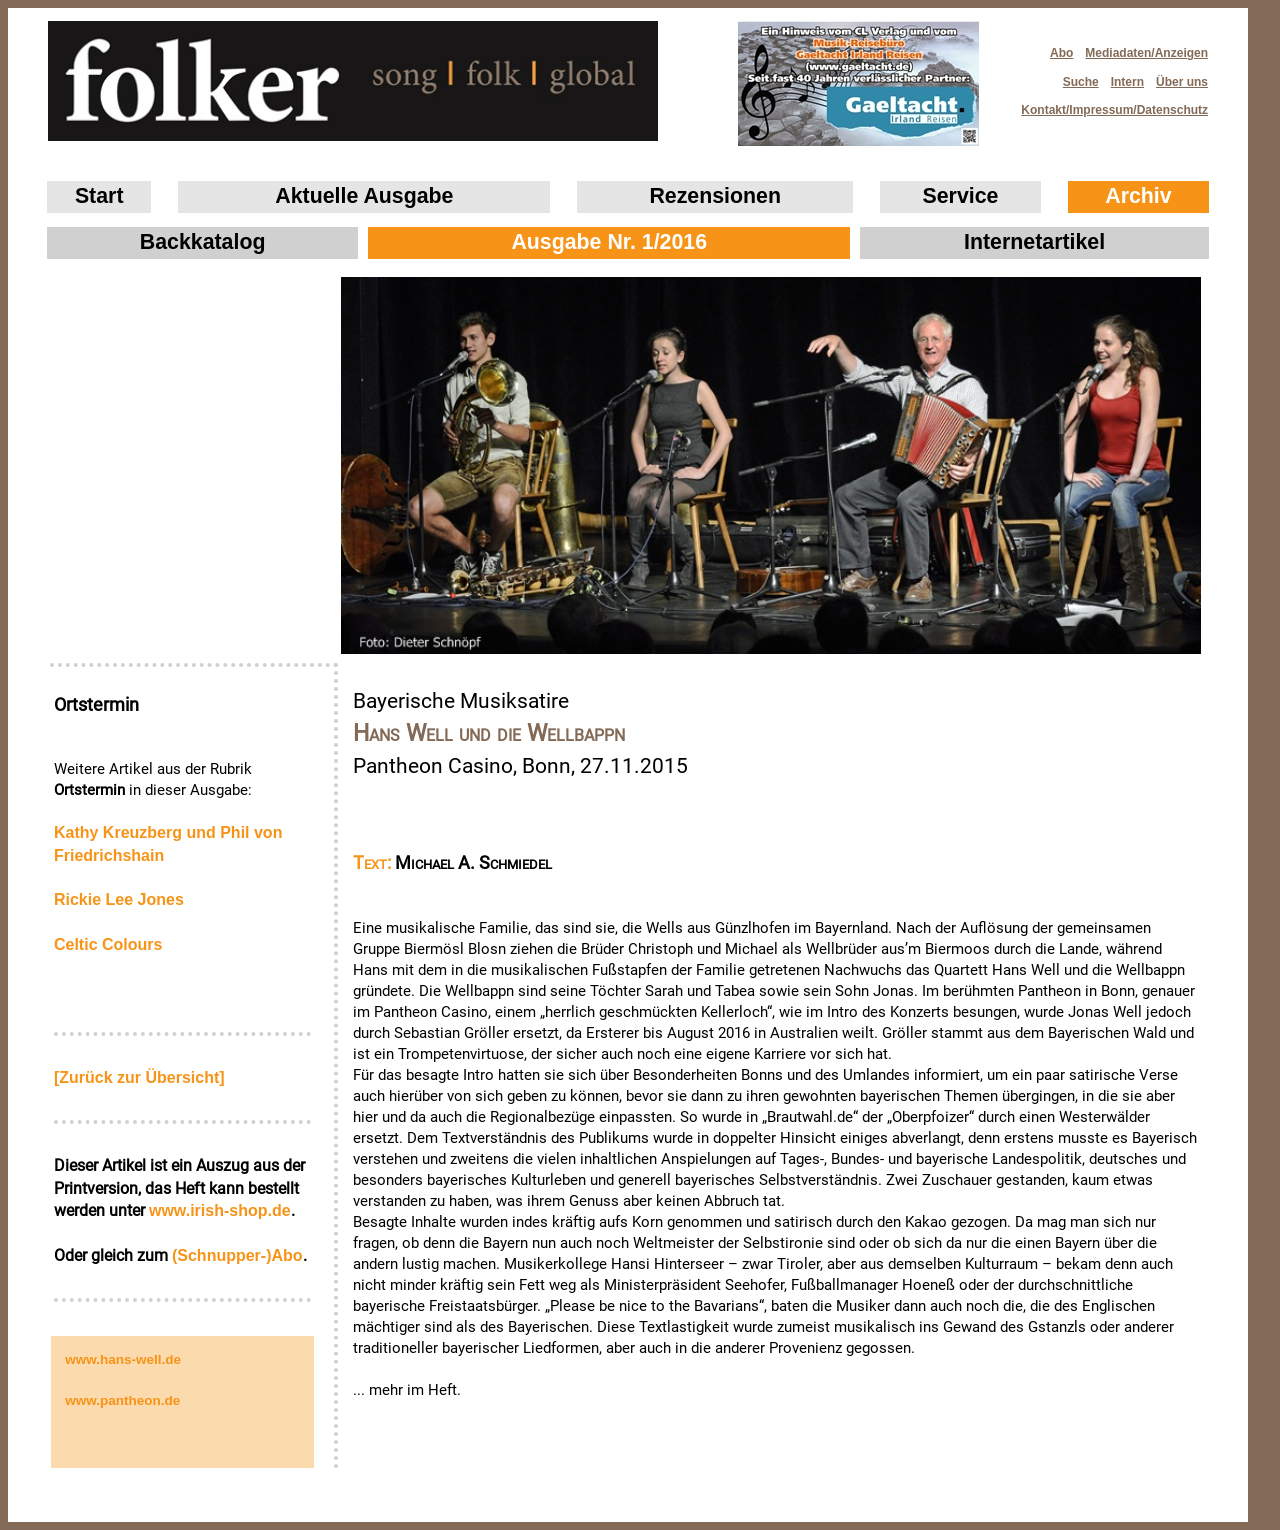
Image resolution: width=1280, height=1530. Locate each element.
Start (99, 196)
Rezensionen (715, 196)
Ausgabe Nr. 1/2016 (609, 242)
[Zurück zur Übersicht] (139, 1077)
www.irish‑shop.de (220, 1210)
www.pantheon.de (122, 1400)
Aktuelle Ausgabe (364, 196)
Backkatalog (203, 242)
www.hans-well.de (123, 1359)
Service (961, 196)
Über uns (1182, 82)
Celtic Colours (108, 944)
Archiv (1138, 196)
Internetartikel (1034, 242)
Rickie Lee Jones (119, 899)
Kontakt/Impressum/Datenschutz (1108, 104)
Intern (1127, 82)
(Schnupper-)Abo (237, 1255)
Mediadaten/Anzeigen (1146, 53)
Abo (1061, 53)
